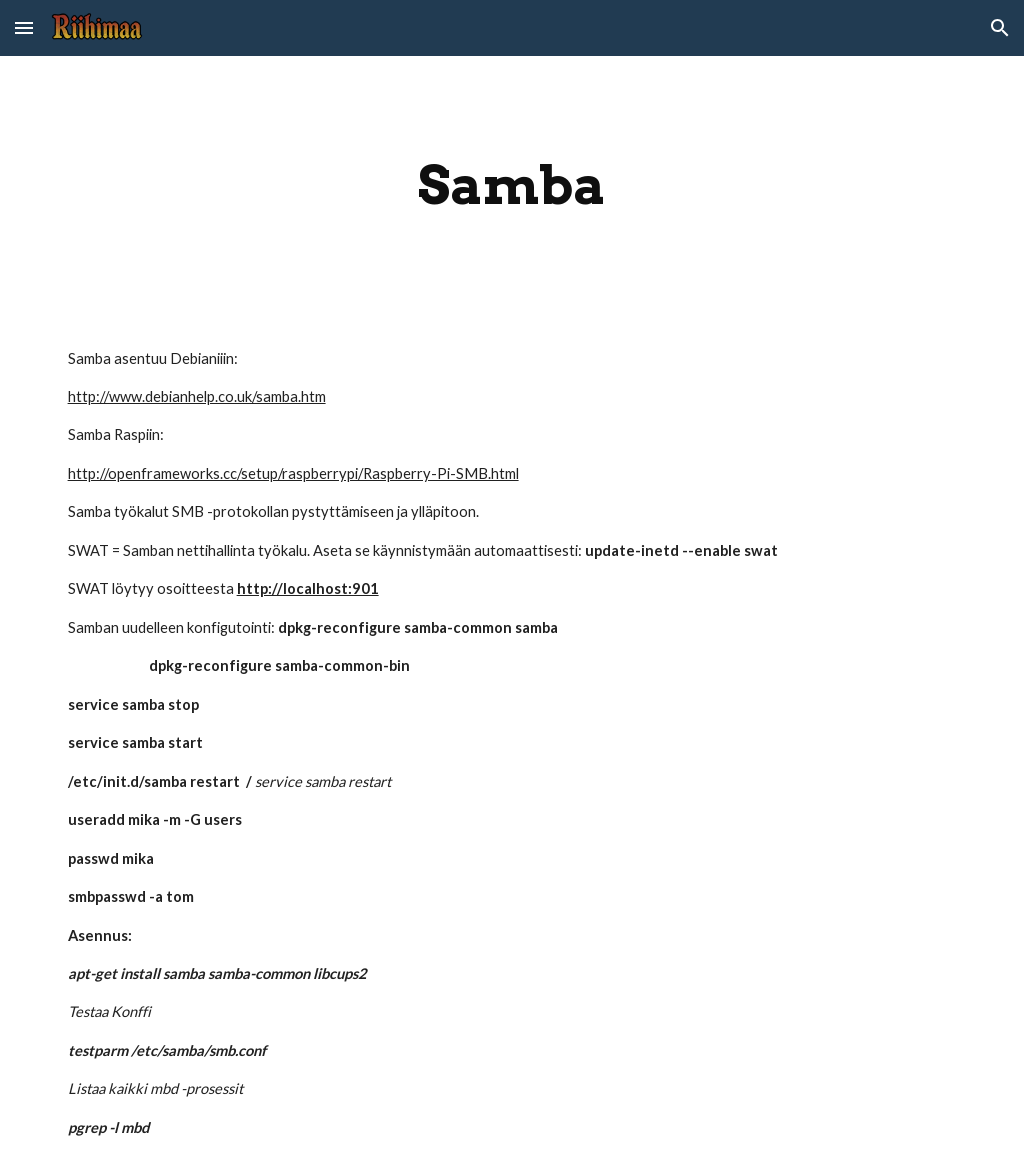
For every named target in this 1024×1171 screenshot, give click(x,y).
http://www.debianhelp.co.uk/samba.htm (197, 396)
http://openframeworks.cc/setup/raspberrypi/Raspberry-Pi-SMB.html (293, 473)
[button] (24, 27)
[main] (512, 185)
